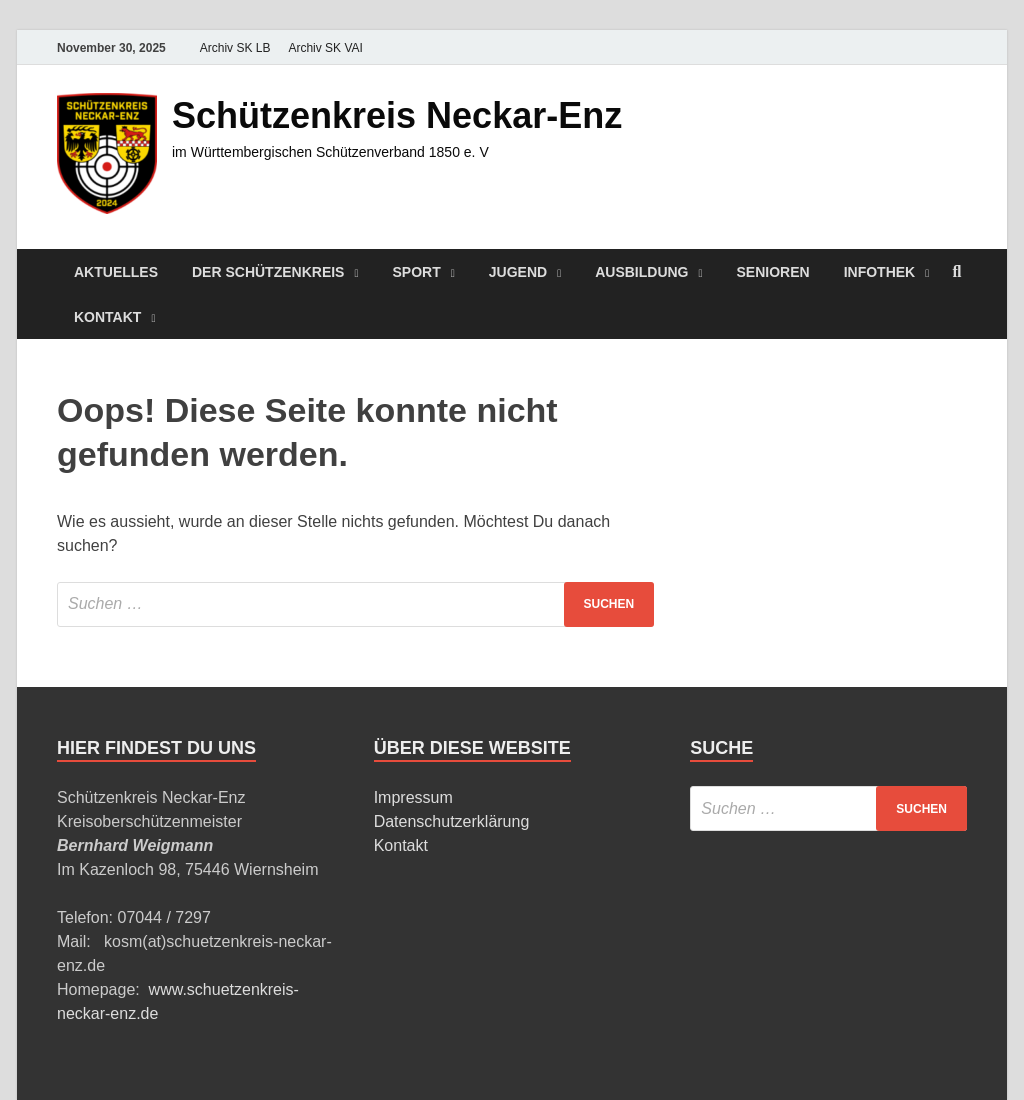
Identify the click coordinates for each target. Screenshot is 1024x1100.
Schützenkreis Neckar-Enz (397, 115)
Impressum (413, 797)
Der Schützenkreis (268, 272)
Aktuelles (116, 272)
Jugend (518, 272)
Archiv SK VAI (325, 48)
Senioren (773, 272)
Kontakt (107, 317)
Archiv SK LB (235, 48)
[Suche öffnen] (957, 272)
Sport (417, 272)
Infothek (880, 272)
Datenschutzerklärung (452, 821)
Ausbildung (641, 272)
